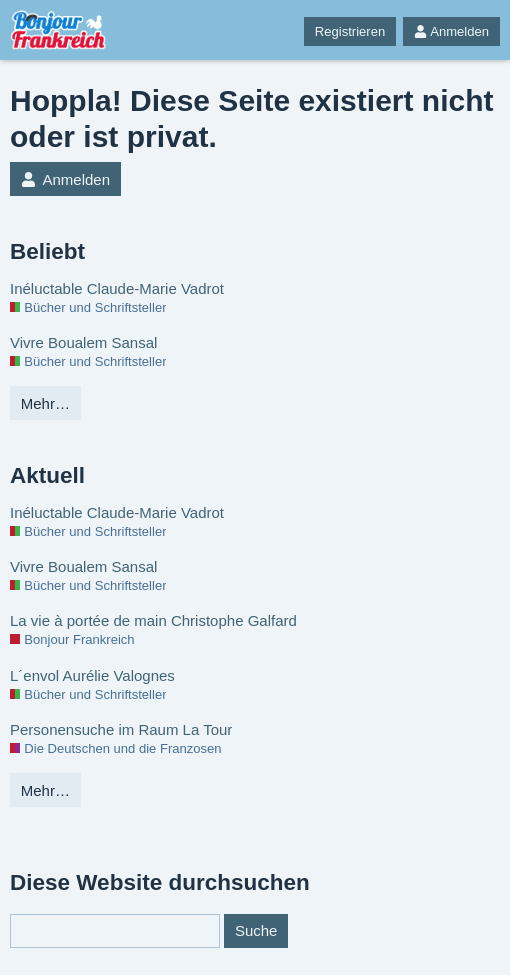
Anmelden (451, 31)
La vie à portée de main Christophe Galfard (153, 620)
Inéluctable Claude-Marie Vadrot (117, 288)
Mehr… (45, 403)
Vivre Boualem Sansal (83, 342)
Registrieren (350, 31)
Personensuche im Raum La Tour (121, 729)
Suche (256, 930)
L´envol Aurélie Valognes (92, 675)
